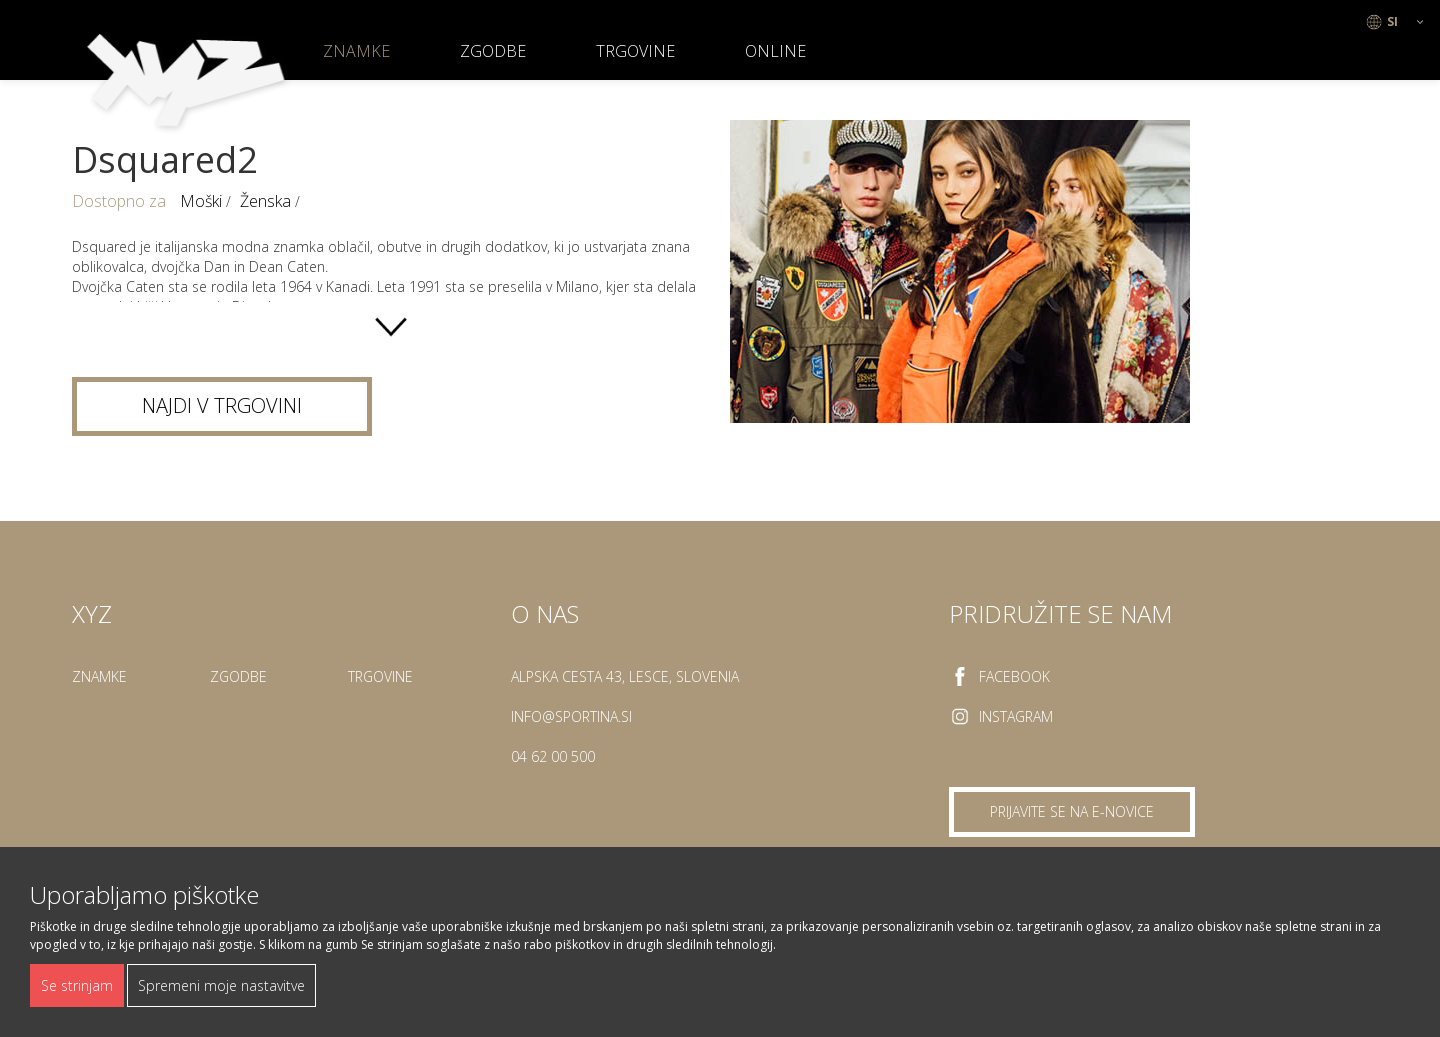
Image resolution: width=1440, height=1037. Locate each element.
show (391, 327)
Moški (203, 201)
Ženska (267, 201)
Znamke (356, 51)
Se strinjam (77, 985)
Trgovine (635, 51)
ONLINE (775, 51)
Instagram (1016, 716)
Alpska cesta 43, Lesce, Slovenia (625, 676)
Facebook (1014, 676)
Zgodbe (493, 51)
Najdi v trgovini (222, 405)
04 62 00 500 (553, 756)
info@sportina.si (571, 716)
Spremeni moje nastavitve (221, 985)
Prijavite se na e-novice (1072, 811)
